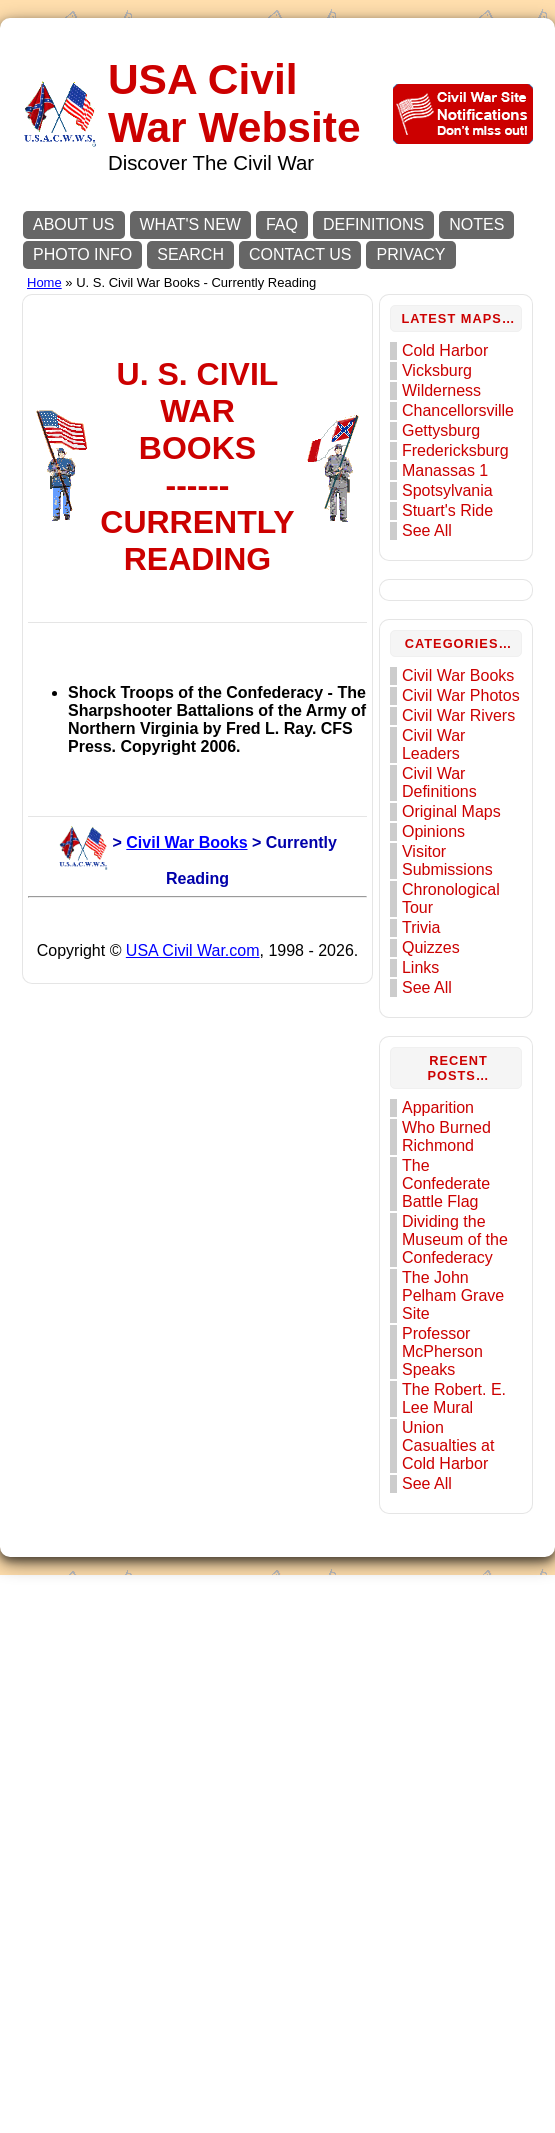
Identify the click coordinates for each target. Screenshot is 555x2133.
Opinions (441, 1002)
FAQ (282, 224)
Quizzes (439, 1118)
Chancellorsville (466, 425)
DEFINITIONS (373, 224)
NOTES (476, 224)
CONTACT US (300, 254)
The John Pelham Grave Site (461, 1466)
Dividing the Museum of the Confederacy (463, 1410)
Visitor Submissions (455, 1031)
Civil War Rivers (441, 877)
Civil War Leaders (441, 915)
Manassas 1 (453, 485)
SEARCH (190, 254)
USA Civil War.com (197, 2056)
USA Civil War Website (235, 103)
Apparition (446, 1278)
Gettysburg (449, 445)
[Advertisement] (187, 487)
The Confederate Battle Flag (454, 1354)
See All (435, 545)
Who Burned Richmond (454, 1307)
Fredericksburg (463, 465)
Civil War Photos (441, 839)
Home (44, 282)
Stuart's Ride (455, 525)
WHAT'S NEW (190, 224)
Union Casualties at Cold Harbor (456, 1616)
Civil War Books (157, 1591)
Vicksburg (445, 385)
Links (428, 1138)
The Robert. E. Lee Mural (462, 1569)
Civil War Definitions (447, 953)
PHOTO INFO (82, 254)
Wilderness (449, 405)
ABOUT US (74, 224)
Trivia (429, 1098)
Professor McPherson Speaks (450, 1522)
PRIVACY (410, 254)
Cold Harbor (453, 365)
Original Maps (459, 982)
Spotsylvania (455, 505)
